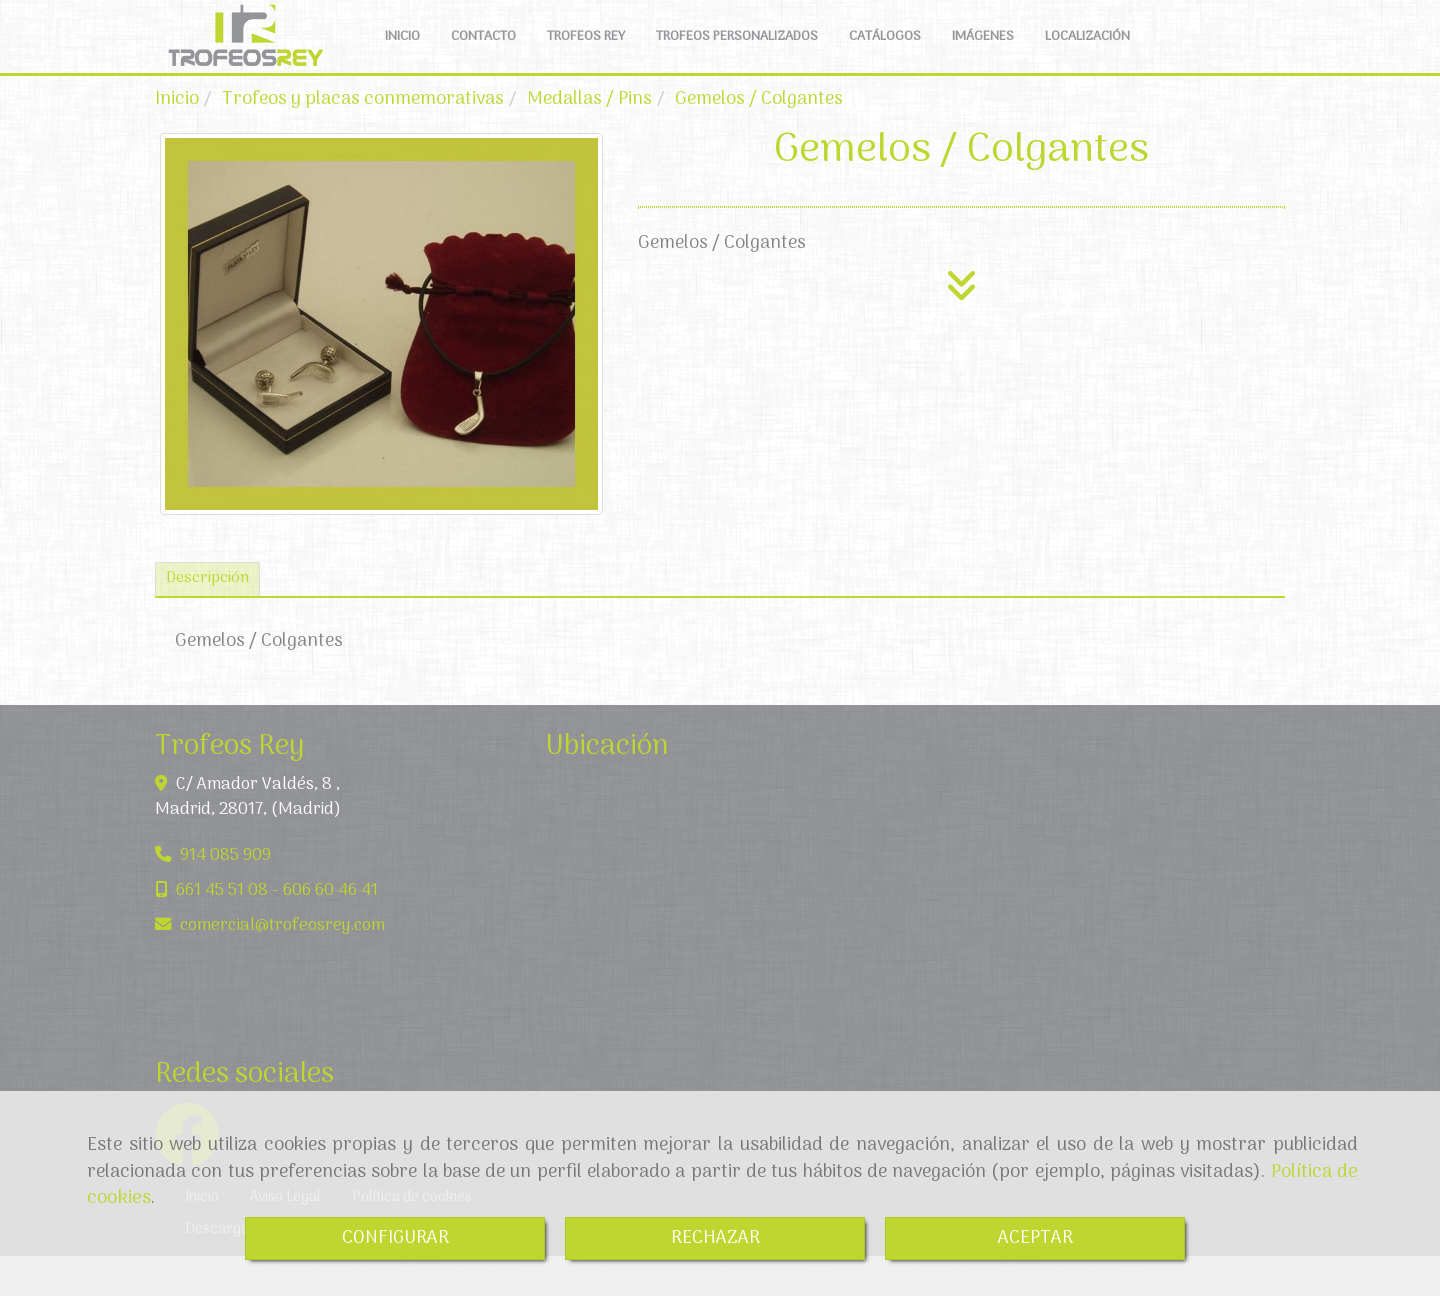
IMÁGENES (983, 56)
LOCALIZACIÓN (1087, 56)
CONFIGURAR (395, 1238)
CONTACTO (483, 56)
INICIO (402, 56)
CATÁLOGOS (885, 56)
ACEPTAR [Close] (1035, 1238)
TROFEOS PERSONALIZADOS (737, 56)
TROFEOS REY (586, 56)
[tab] (207, 619)
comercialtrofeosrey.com (282, 965)
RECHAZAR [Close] (715, 1238)
